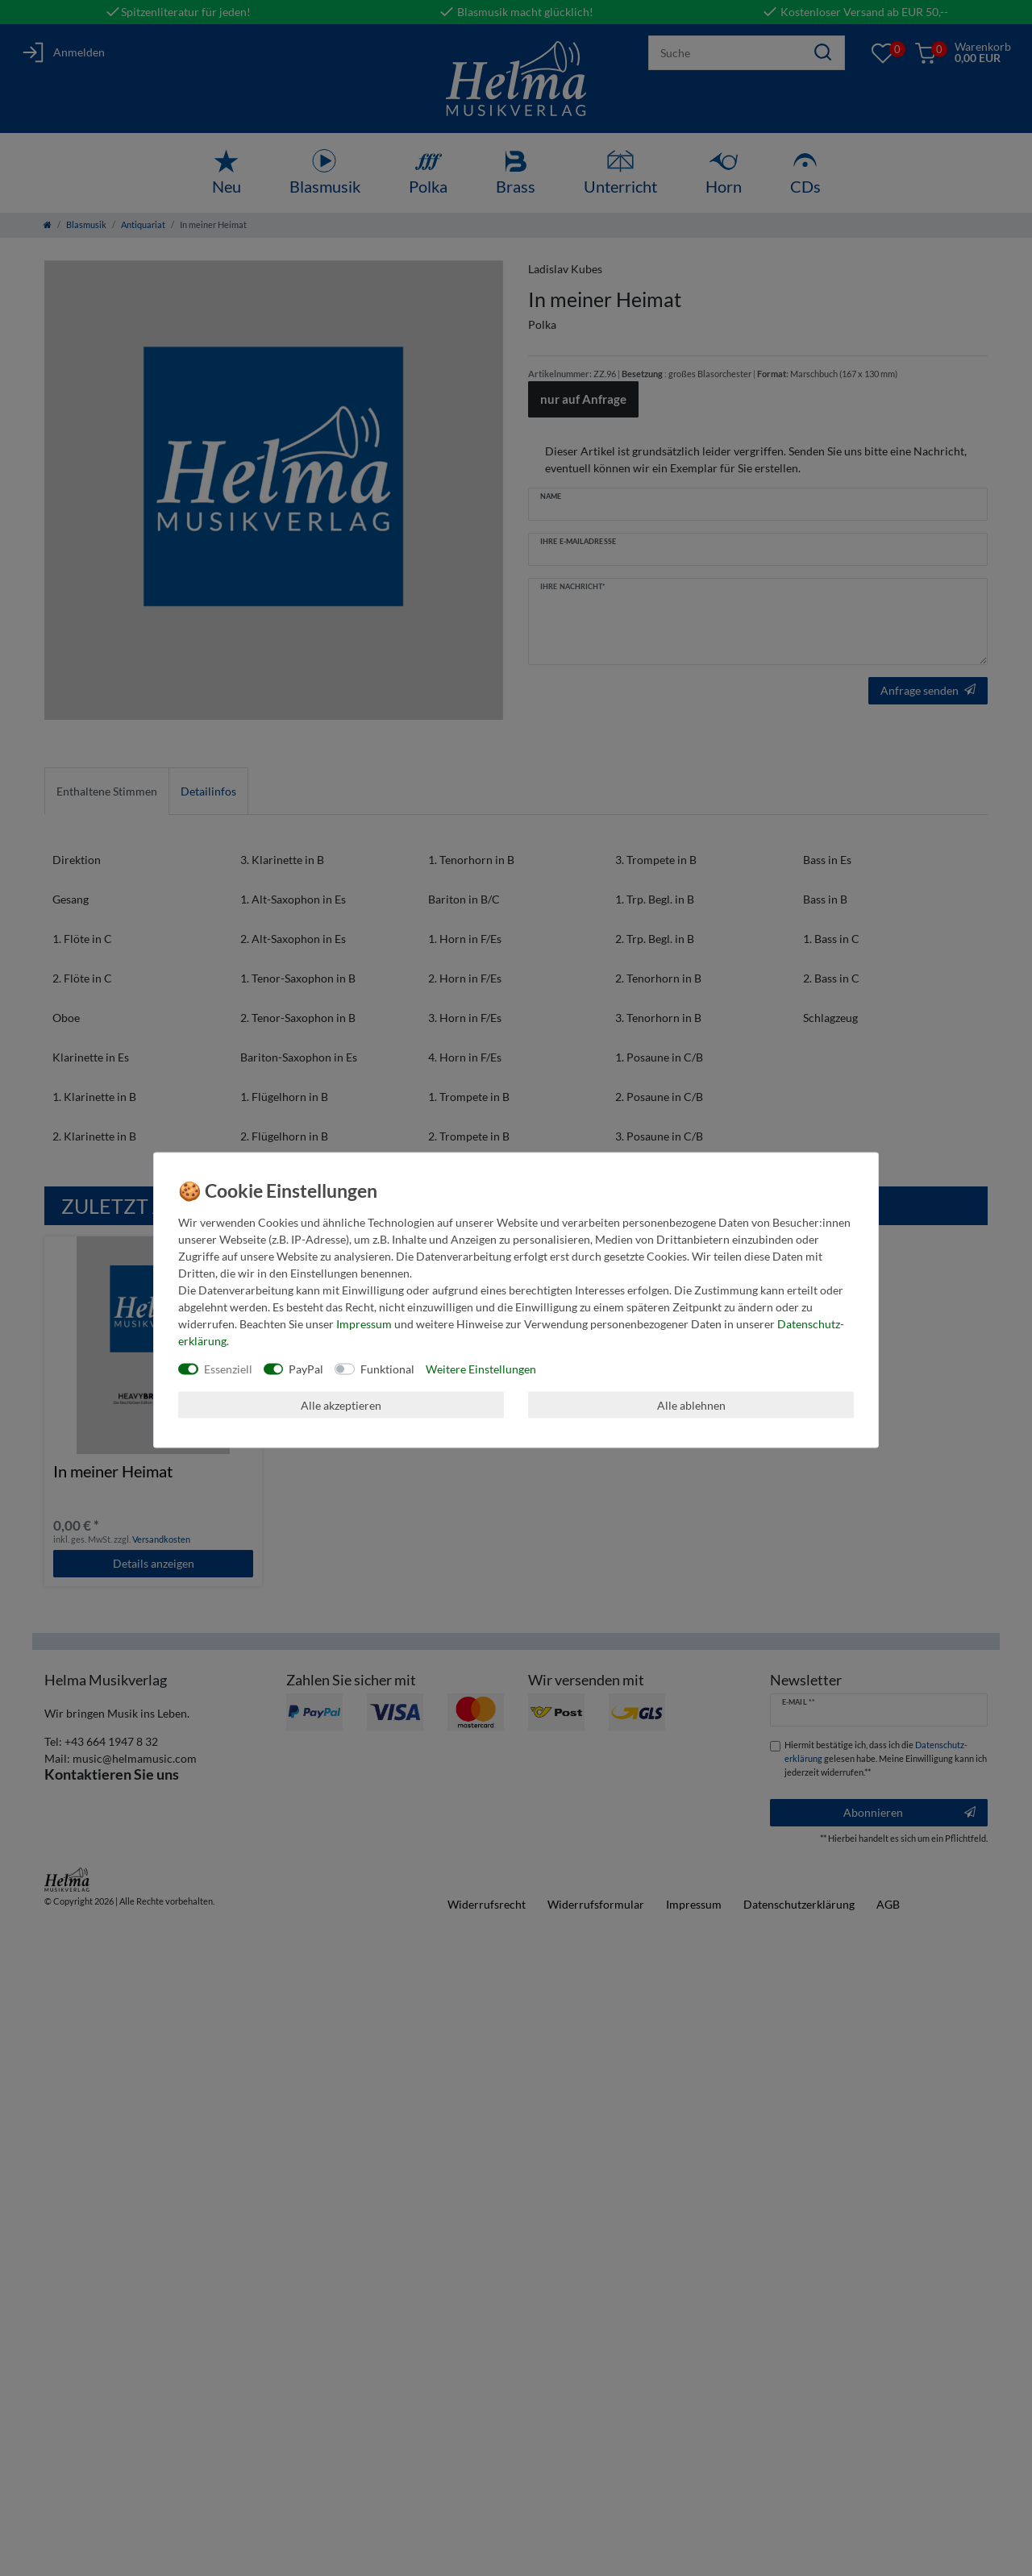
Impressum (364, 1324)
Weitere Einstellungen (481, 1369)
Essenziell (228, 1369)
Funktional (387, 1369)
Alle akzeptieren (341, 1404)
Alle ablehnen (691, 1404)
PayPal (306, 1369)
